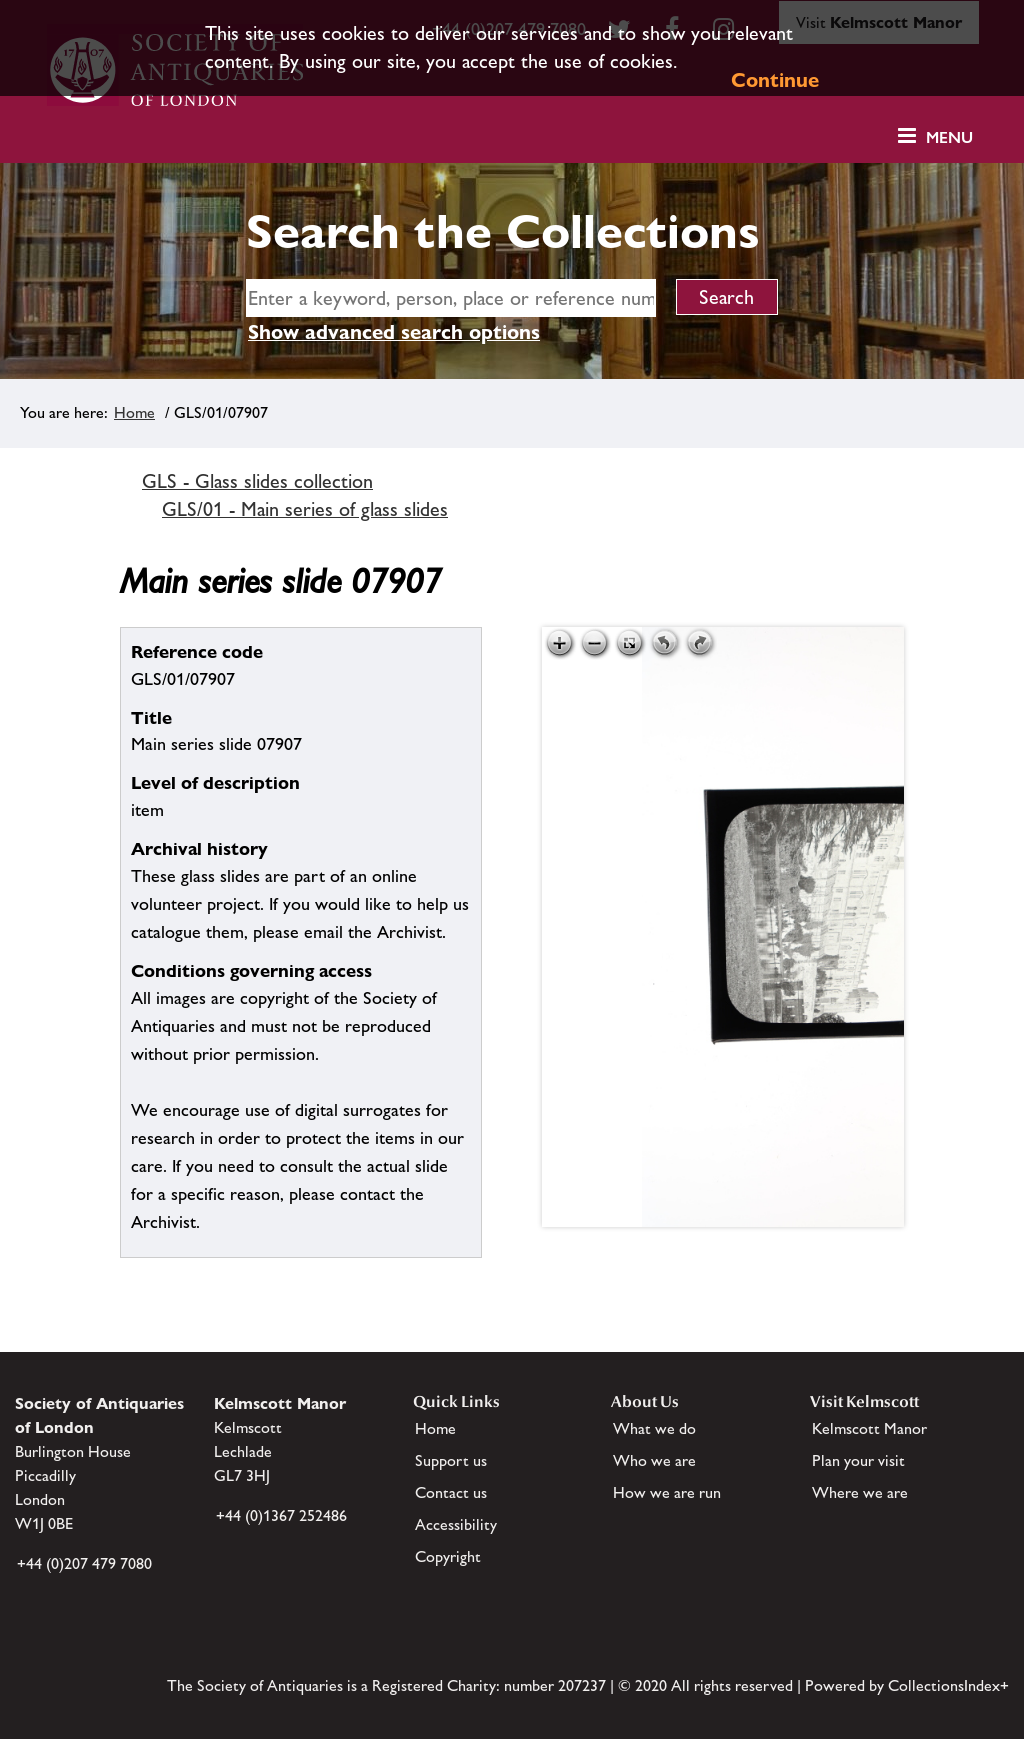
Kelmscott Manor (869, 1428)
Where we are (860, 1492)
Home (134, 412)
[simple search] (451, 298)
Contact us (451, 1492)
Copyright (448, 1556)
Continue (775, 80)
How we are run (667, 1492)
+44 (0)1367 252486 (281, 1515)
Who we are (654, 1460)
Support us (451, 1460)
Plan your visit (858, 1460)
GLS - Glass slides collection (257, 481)
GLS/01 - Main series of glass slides (305, 509)
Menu (949, 137)
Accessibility (456, 1524)
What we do (654, 1428)
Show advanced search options (394, 332)
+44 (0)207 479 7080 (84, 1563)
